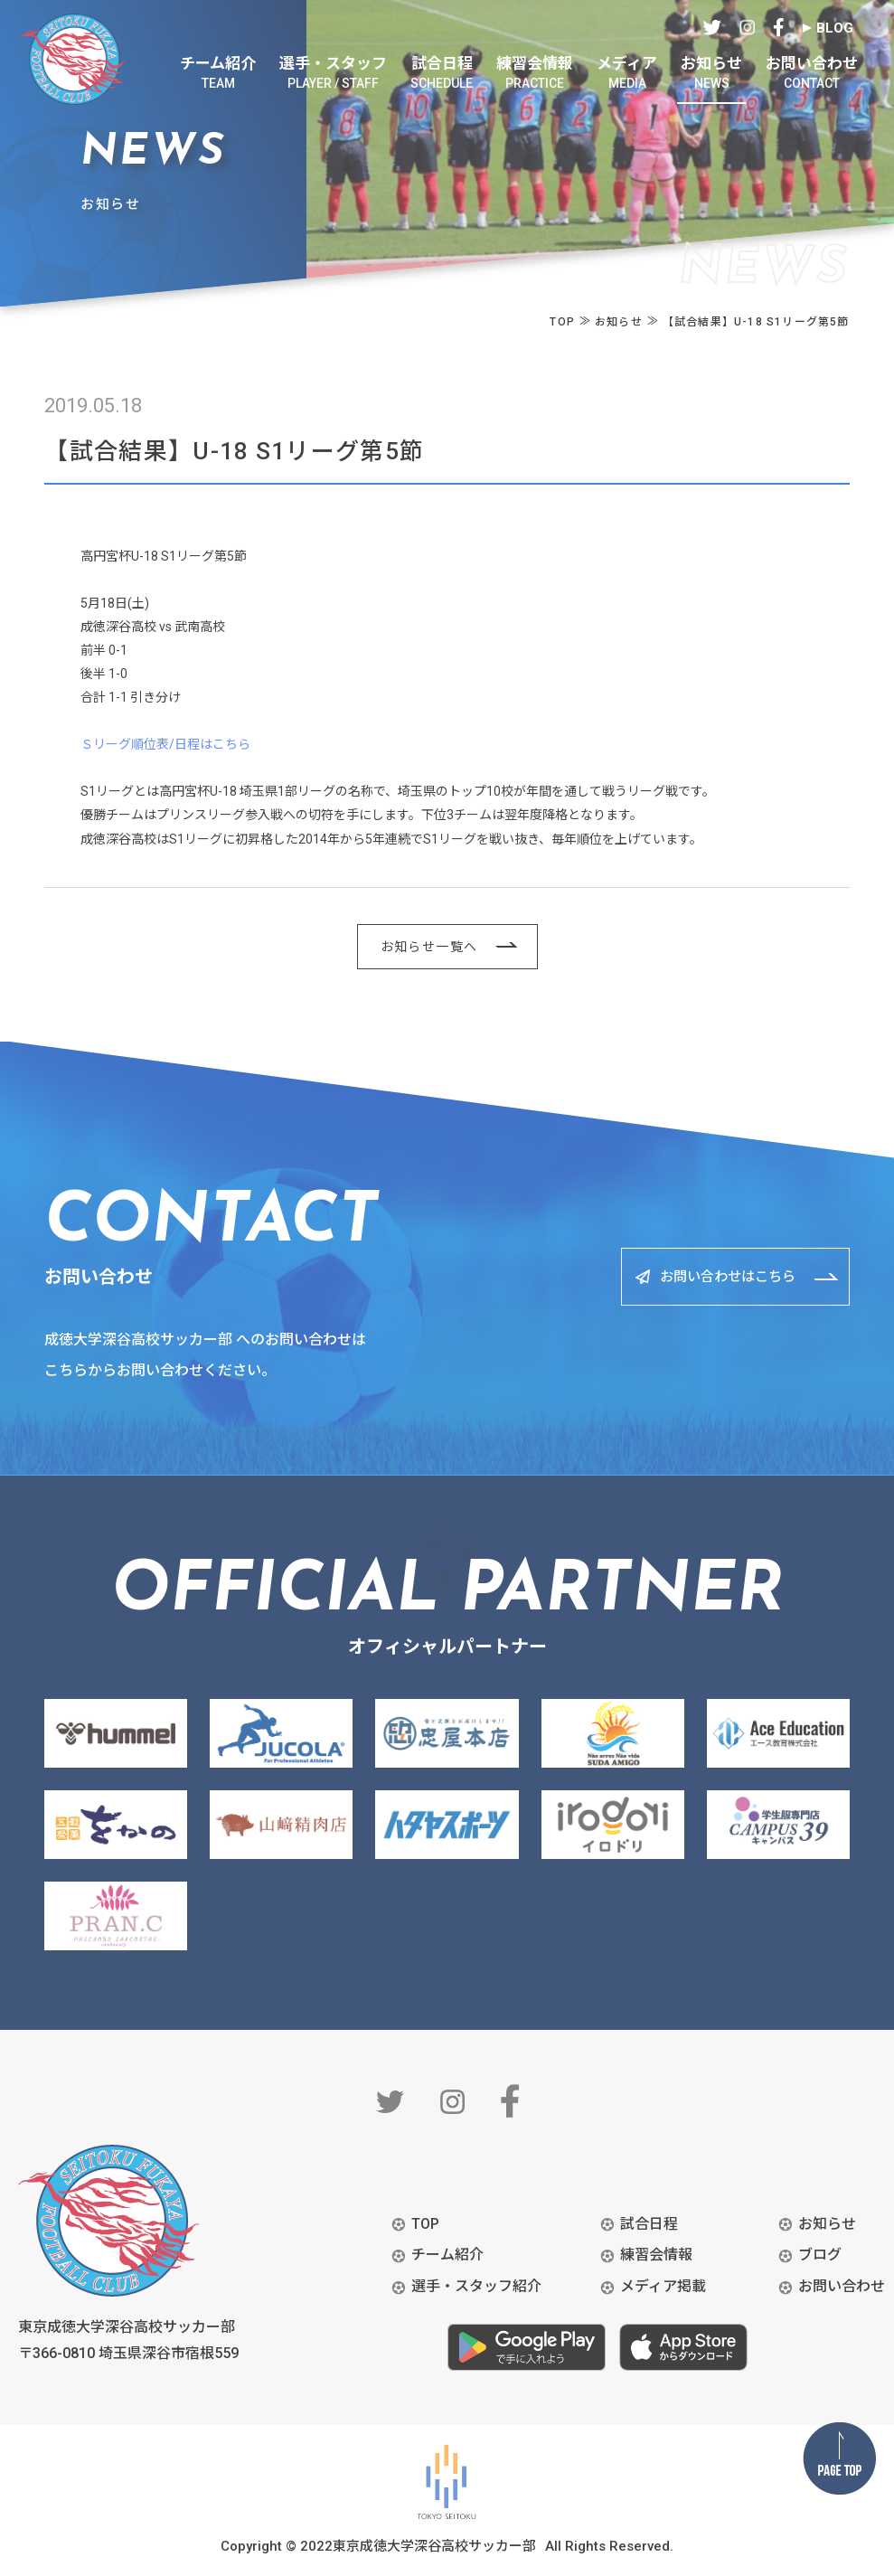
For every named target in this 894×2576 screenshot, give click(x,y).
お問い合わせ (841, 2286)
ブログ (820, 2254)
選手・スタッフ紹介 (476, 2286)
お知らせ (827, 2223)
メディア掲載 (663, 2286)
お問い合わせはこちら (712, 1276)
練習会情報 (656, 2254)
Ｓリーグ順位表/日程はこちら (165, 744)
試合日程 (649, 2223)
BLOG (834, 28)
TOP (425, 2223)
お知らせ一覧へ (429, 946)
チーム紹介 (447, 2254)
